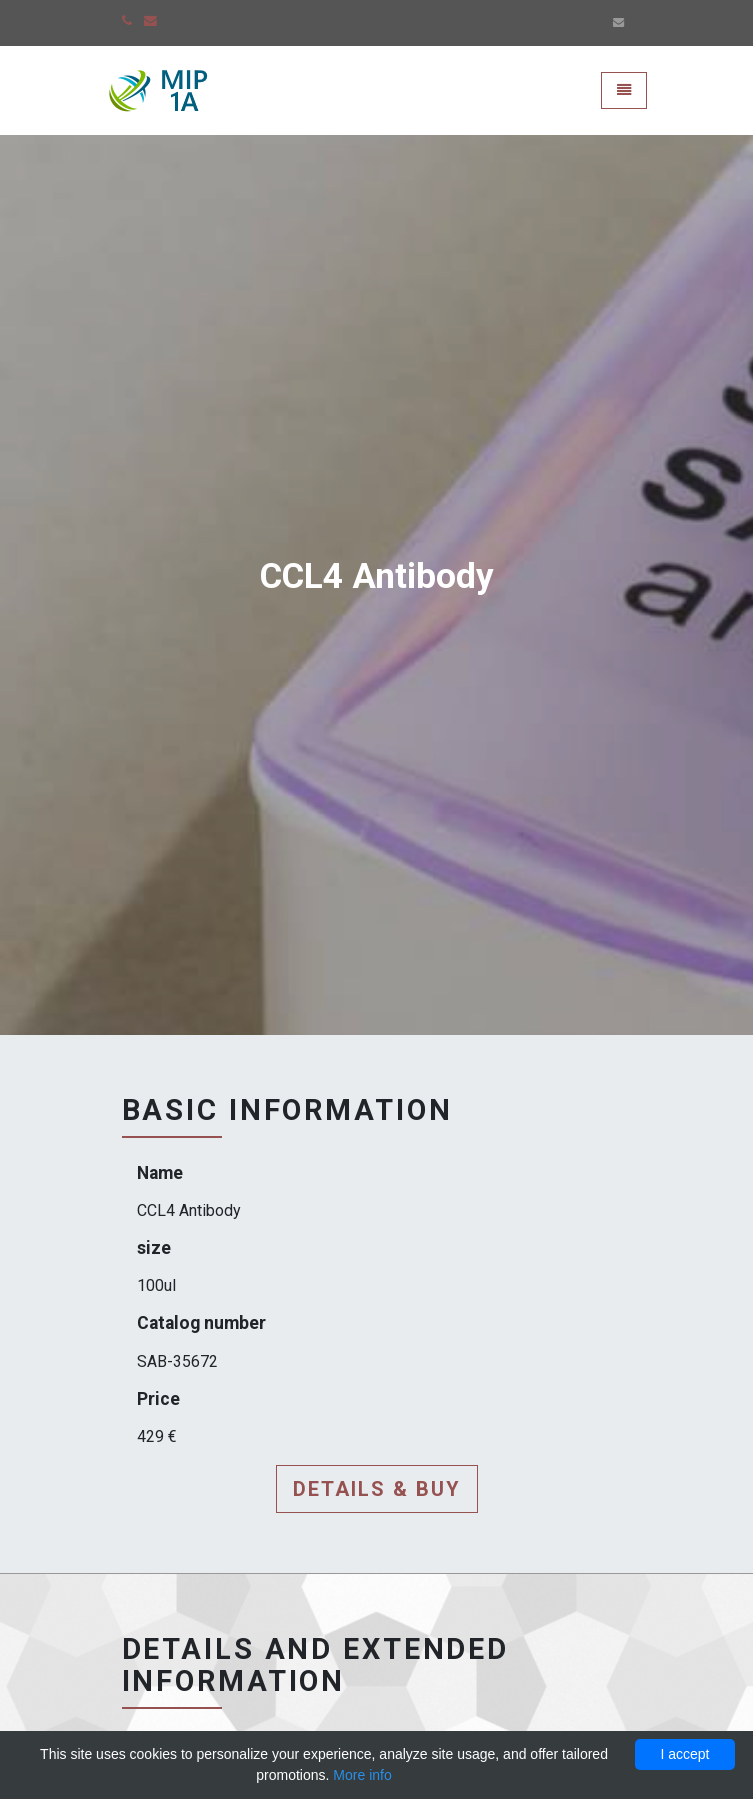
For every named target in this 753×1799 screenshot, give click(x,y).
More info (362, 1775)
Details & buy (377, 1489)
